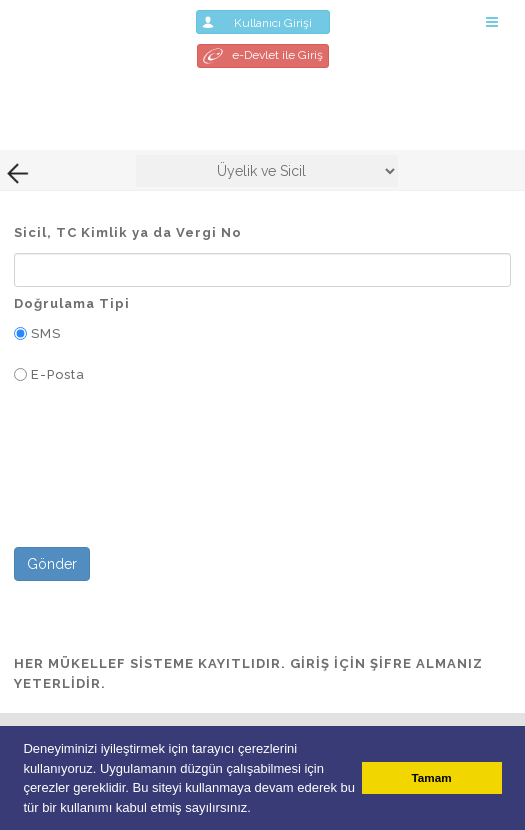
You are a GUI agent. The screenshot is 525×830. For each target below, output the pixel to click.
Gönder (52, 564)
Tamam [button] (432, 777)
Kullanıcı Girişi (263, 22)
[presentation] (166, 486)
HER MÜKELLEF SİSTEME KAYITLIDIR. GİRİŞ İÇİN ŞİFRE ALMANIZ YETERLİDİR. (248, 673)
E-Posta (58, 374)
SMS (46, 333)
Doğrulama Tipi (72, 303)
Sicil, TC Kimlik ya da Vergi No (128, 232)
